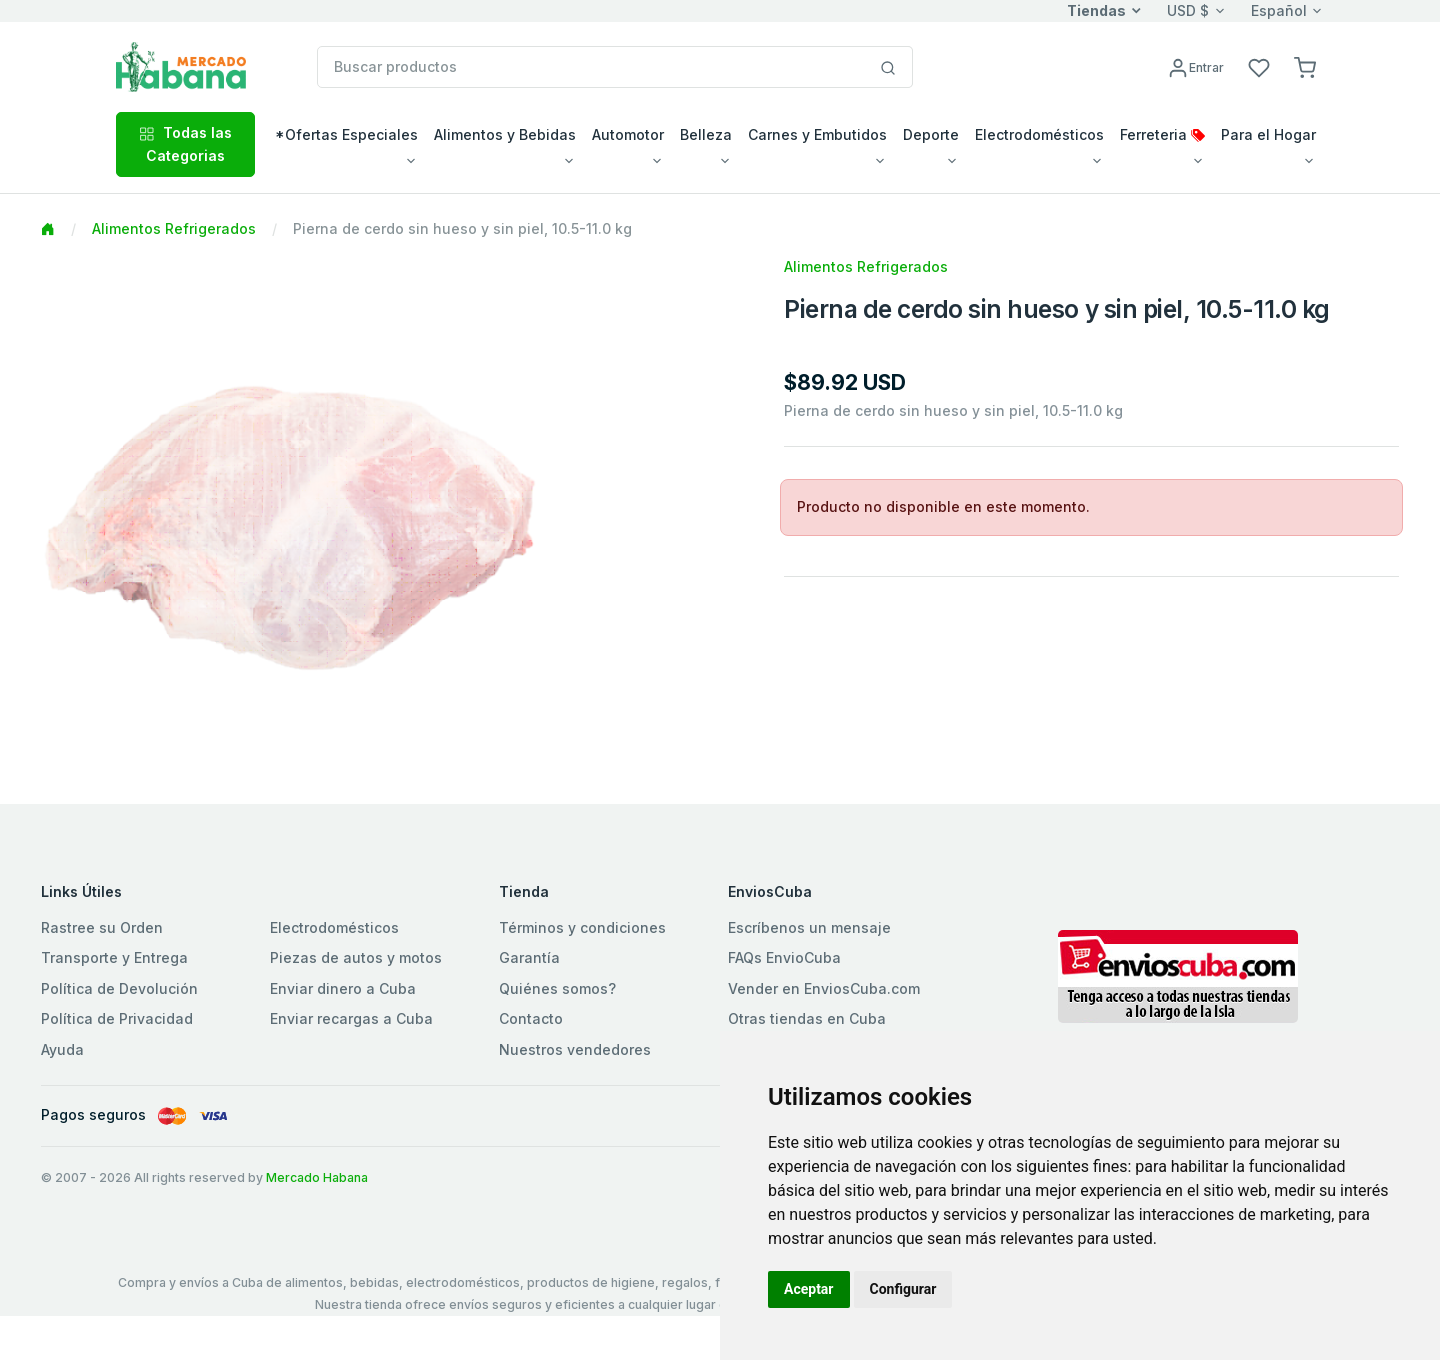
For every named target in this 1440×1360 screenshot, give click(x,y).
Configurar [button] (903, 1289)
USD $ (1188, 10)
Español (1279, 10)
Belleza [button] (706, 134)
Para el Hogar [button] (1268, 134)
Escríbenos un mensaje (809, 927)
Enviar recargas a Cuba (351, 1018)
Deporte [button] (931, 134)
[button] (1305, 66)
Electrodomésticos (334, 927)
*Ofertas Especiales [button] (346, 134)
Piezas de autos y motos (356, 957)
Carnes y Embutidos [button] (817, 134)
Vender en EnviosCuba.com (824, 988)
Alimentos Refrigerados (174, 228)
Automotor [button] (628, 134)
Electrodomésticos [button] (1039, 134)
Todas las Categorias (185, 143)
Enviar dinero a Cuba (343, 988)
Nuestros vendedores (575, 1049)
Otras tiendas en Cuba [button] (807, 1018)
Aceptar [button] (809, 1289)
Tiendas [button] (1096, 10)
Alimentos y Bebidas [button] (505, 134)
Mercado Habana (317, 1177)
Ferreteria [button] (1162, 134)
